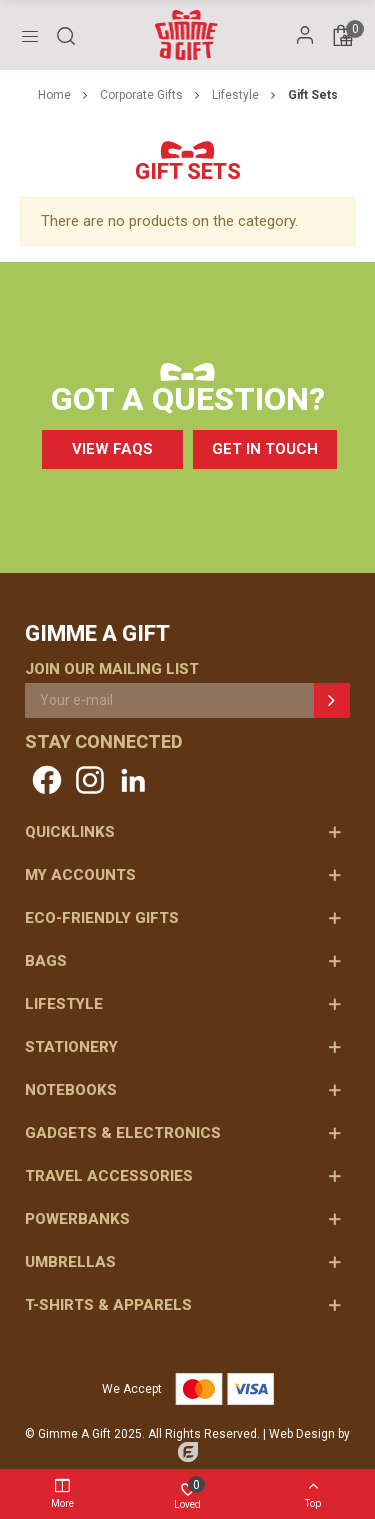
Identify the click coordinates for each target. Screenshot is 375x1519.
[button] (112, 449)
